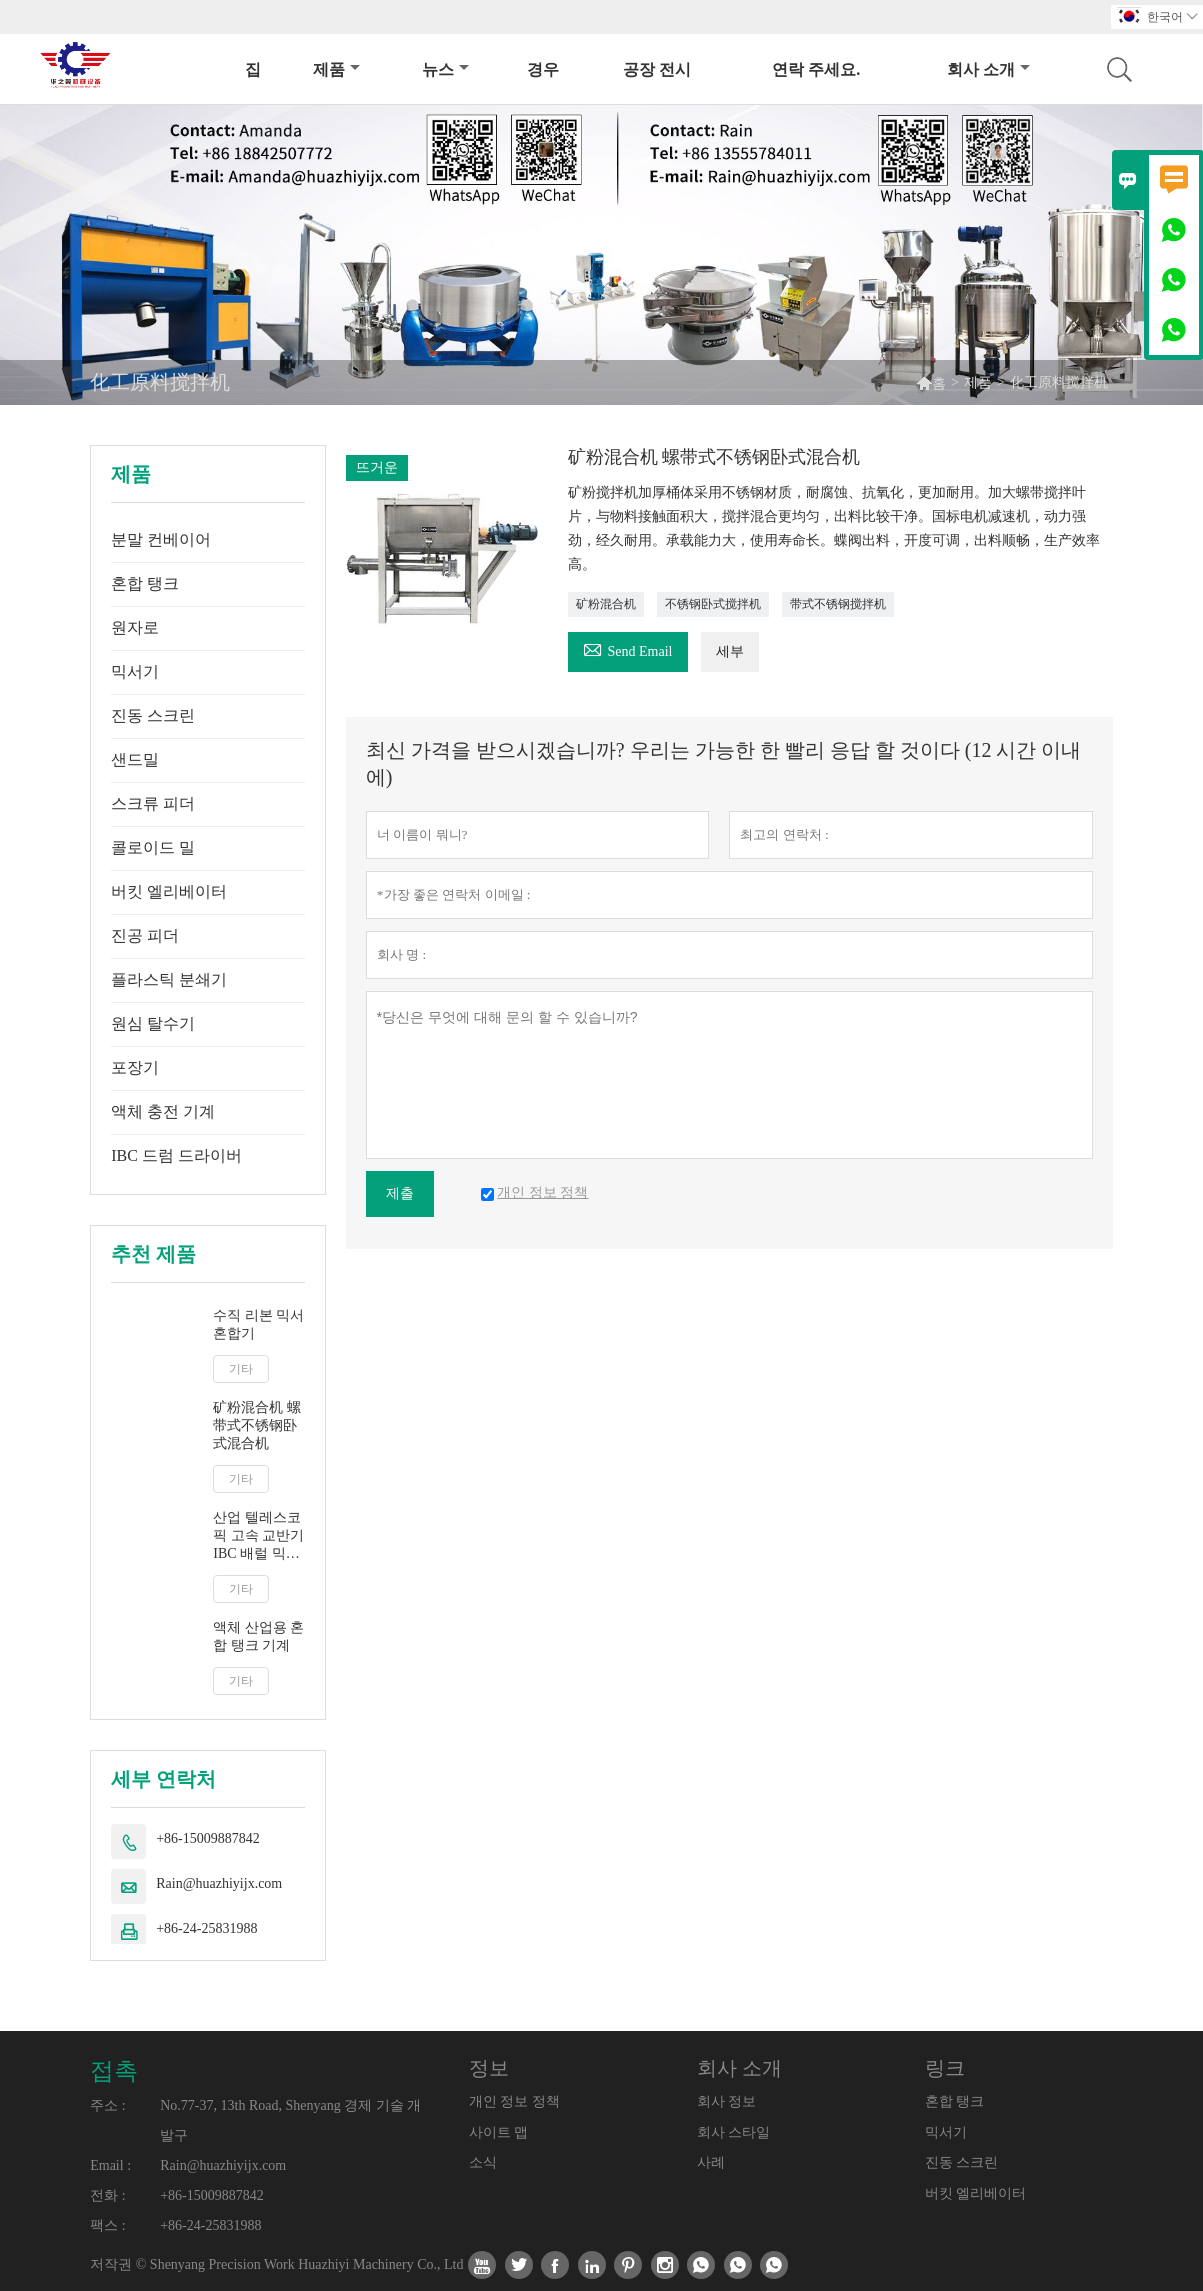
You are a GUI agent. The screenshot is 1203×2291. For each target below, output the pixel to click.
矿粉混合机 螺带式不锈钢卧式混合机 (257, 1425)
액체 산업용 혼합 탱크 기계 (258, 1636)
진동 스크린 (153, 715)
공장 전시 (657, 69)
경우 (543, 69)
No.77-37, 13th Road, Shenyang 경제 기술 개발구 (290, 2120)
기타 (241, 1369)
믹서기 (135, 671)
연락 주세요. (816, 69)
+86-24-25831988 (206, 1928)
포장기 (135, 1067)
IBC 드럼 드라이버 (176, 1155)
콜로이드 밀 (153, 847)
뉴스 (445, 69)
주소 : (107, 2105)
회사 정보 (727, 2101)
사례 (711, 2162)
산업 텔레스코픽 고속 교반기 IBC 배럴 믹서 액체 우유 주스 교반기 (258, 1536)
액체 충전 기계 (163, 1111)
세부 (730, 651)
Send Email (628, 648)
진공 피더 (145, 935)
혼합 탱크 (145, 583)
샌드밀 (135, 759)
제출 (400, 1193)
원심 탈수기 (153, 1023)
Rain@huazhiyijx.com (219, 1883)
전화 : (107, 2195)
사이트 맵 (499, 2132)
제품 (336, 69)
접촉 (114, 2071)
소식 (483, 2162)
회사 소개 (988, 69)
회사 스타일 (734, 2132)
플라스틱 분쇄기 (169, 979)
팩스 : (107, 2225)
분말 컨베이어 (161, 539)
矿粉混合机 (606, 604)
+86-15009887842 (208, 1838)
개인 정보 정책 (514, 2101)
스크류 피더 (153, 803)
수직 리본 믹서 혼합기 (258, 1324)
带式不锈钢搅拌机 (838, 604)
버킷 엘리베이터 (169, 891)
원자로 (135, 627)
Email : (110, 2165)
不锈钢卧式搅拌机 (713, 604)
